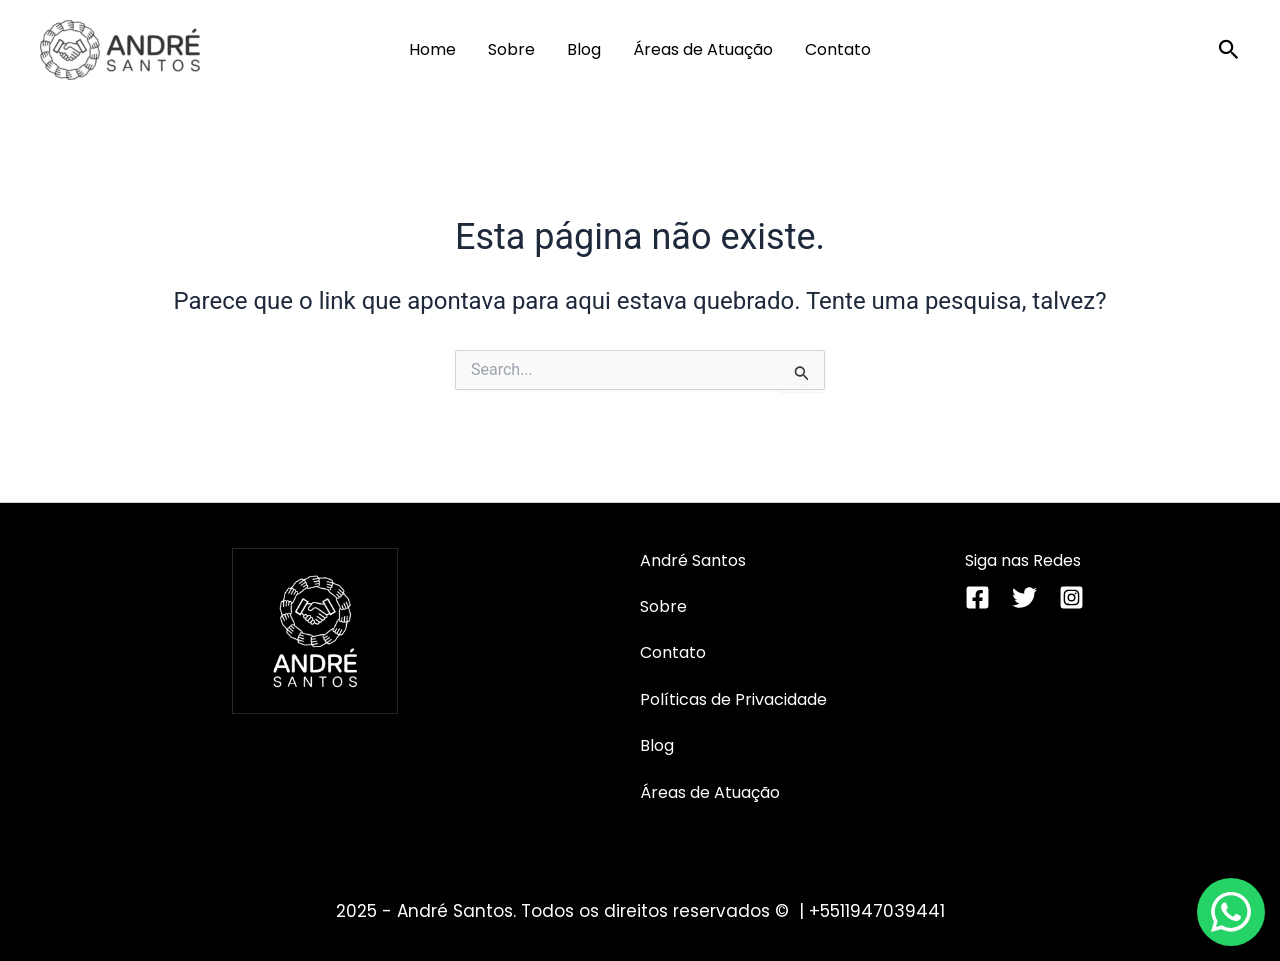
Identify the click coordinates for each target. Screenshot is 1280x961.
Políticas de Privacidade (733, 699)
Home (432, 49)
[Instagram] (1071, 597)
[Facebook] (977, 597)
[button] (1229, 50)
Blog (584, 49)
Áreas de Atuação (703, 49)
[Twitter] (1024, 597)
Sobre (511, 49)
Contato (838, 49)
